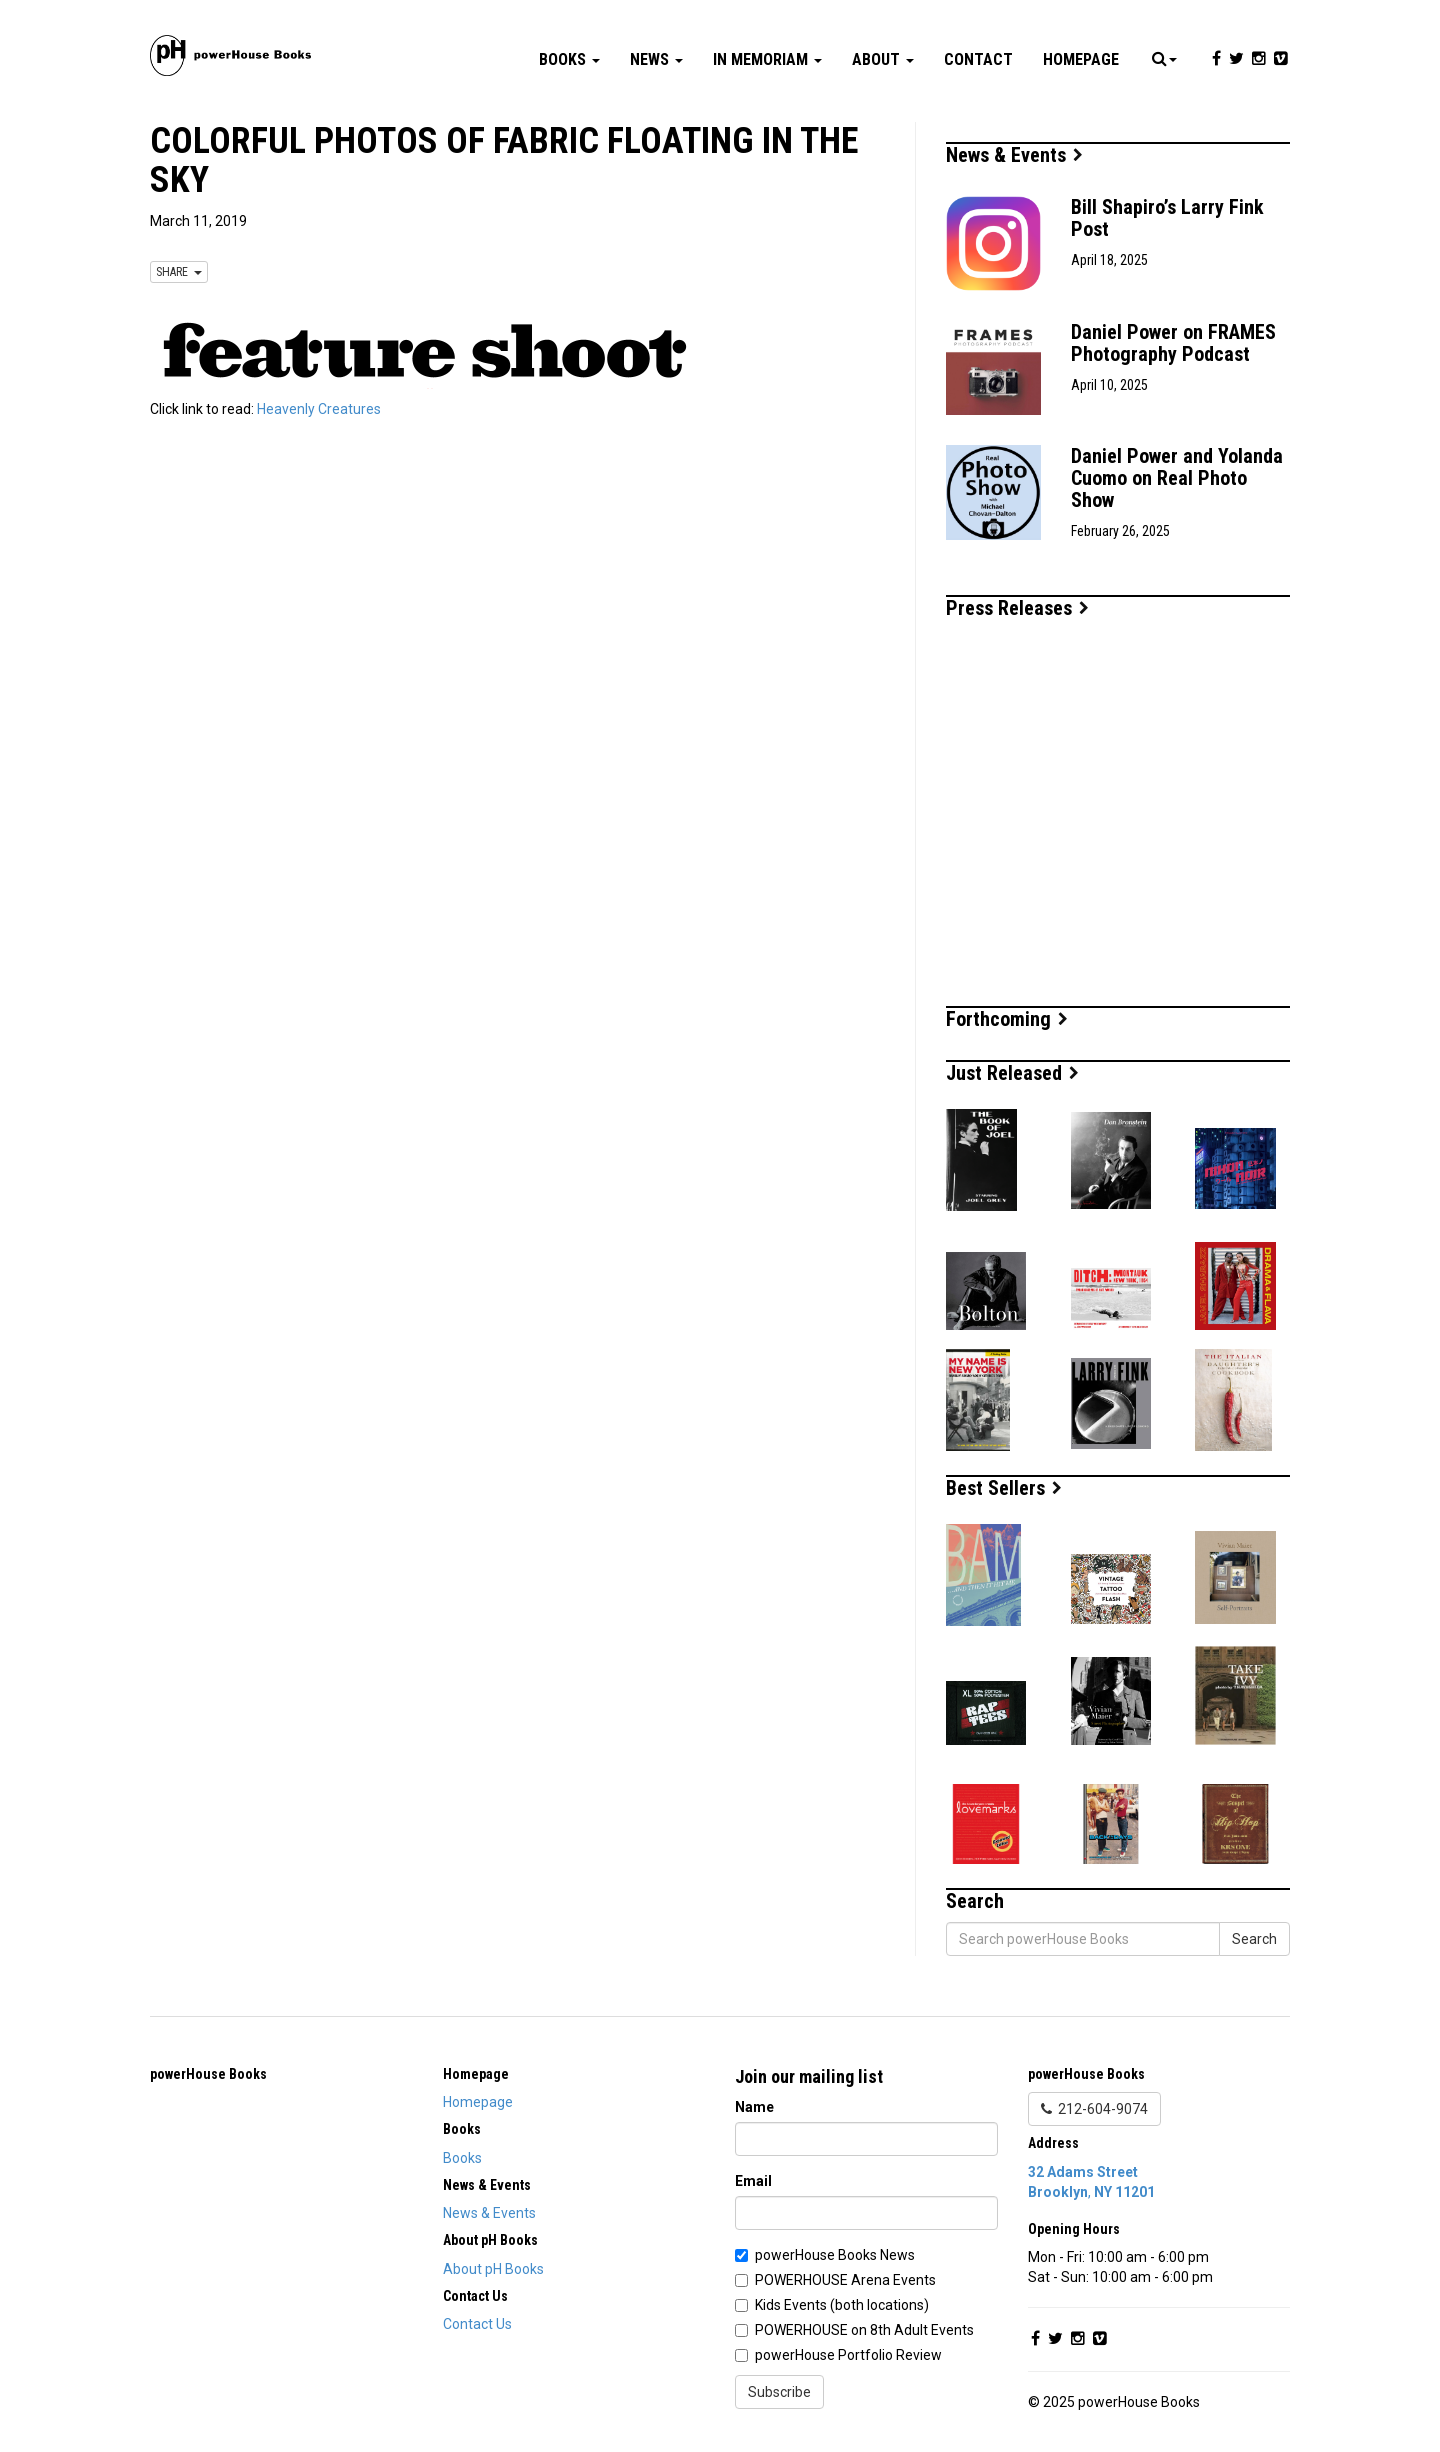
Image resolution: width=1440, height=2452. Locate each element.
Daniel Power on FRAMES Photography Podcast (1173, 343)
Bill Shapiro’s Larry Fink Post (1167, 218)
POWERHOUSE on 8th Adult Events (864, 2330)
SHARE (179, 272)
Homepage (1081, 59)
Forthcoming (1007, 1019)
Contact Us (477, 2324)
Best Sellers (1004, 1488)
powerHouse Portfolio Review (848, 2355)
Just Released (1012, 1073)
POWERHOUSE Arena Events (845, 2280)
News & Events (1014, 155)
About (883, 59)
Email (753, 2181)
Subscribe (779, 2392)
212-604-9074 (1094, 2109)
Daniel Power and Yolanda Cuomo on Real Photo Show (1177, 478)
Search (1254, 1939)
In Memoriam (767, 59)
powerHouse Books (208, 2074)
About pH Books (493, 2269)
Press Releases (1017, 608)
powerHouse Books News (835, 2255)
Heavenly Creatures (319, 409)
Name (754, 2107)
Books (569, 59)
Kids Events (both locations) (842, 2305)
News (656, 59)
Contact (978, 59)
